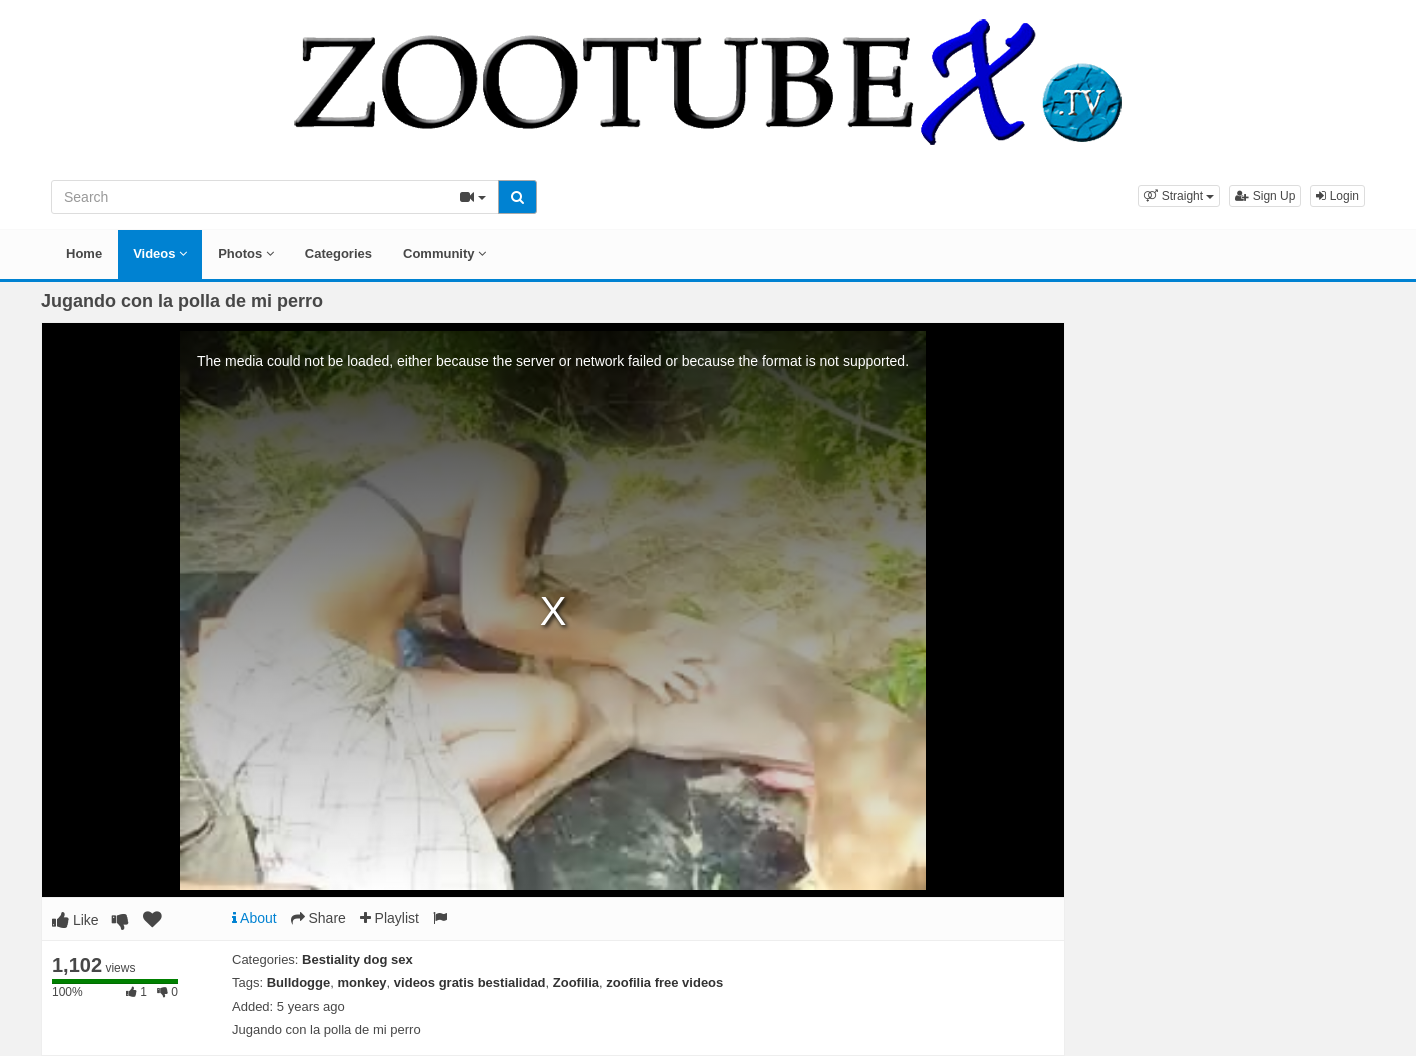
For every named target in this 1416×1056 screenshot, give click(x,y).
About (254, 918)
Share (318, 918)
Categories (338, 253)
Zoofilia (576, 982)
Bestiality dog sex (357, 959)
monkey (361, 982)
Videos (160, 253)
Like (75, 920)
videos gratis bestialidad (470, 982)
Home (84, 253)
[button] (1179, 196)
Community (444, 253)
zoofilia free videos (664, 982)
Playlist (389, 918)
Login (1337, 196)
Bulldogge (299, 982)
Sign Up (1265, 196)
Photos (246, 253)
